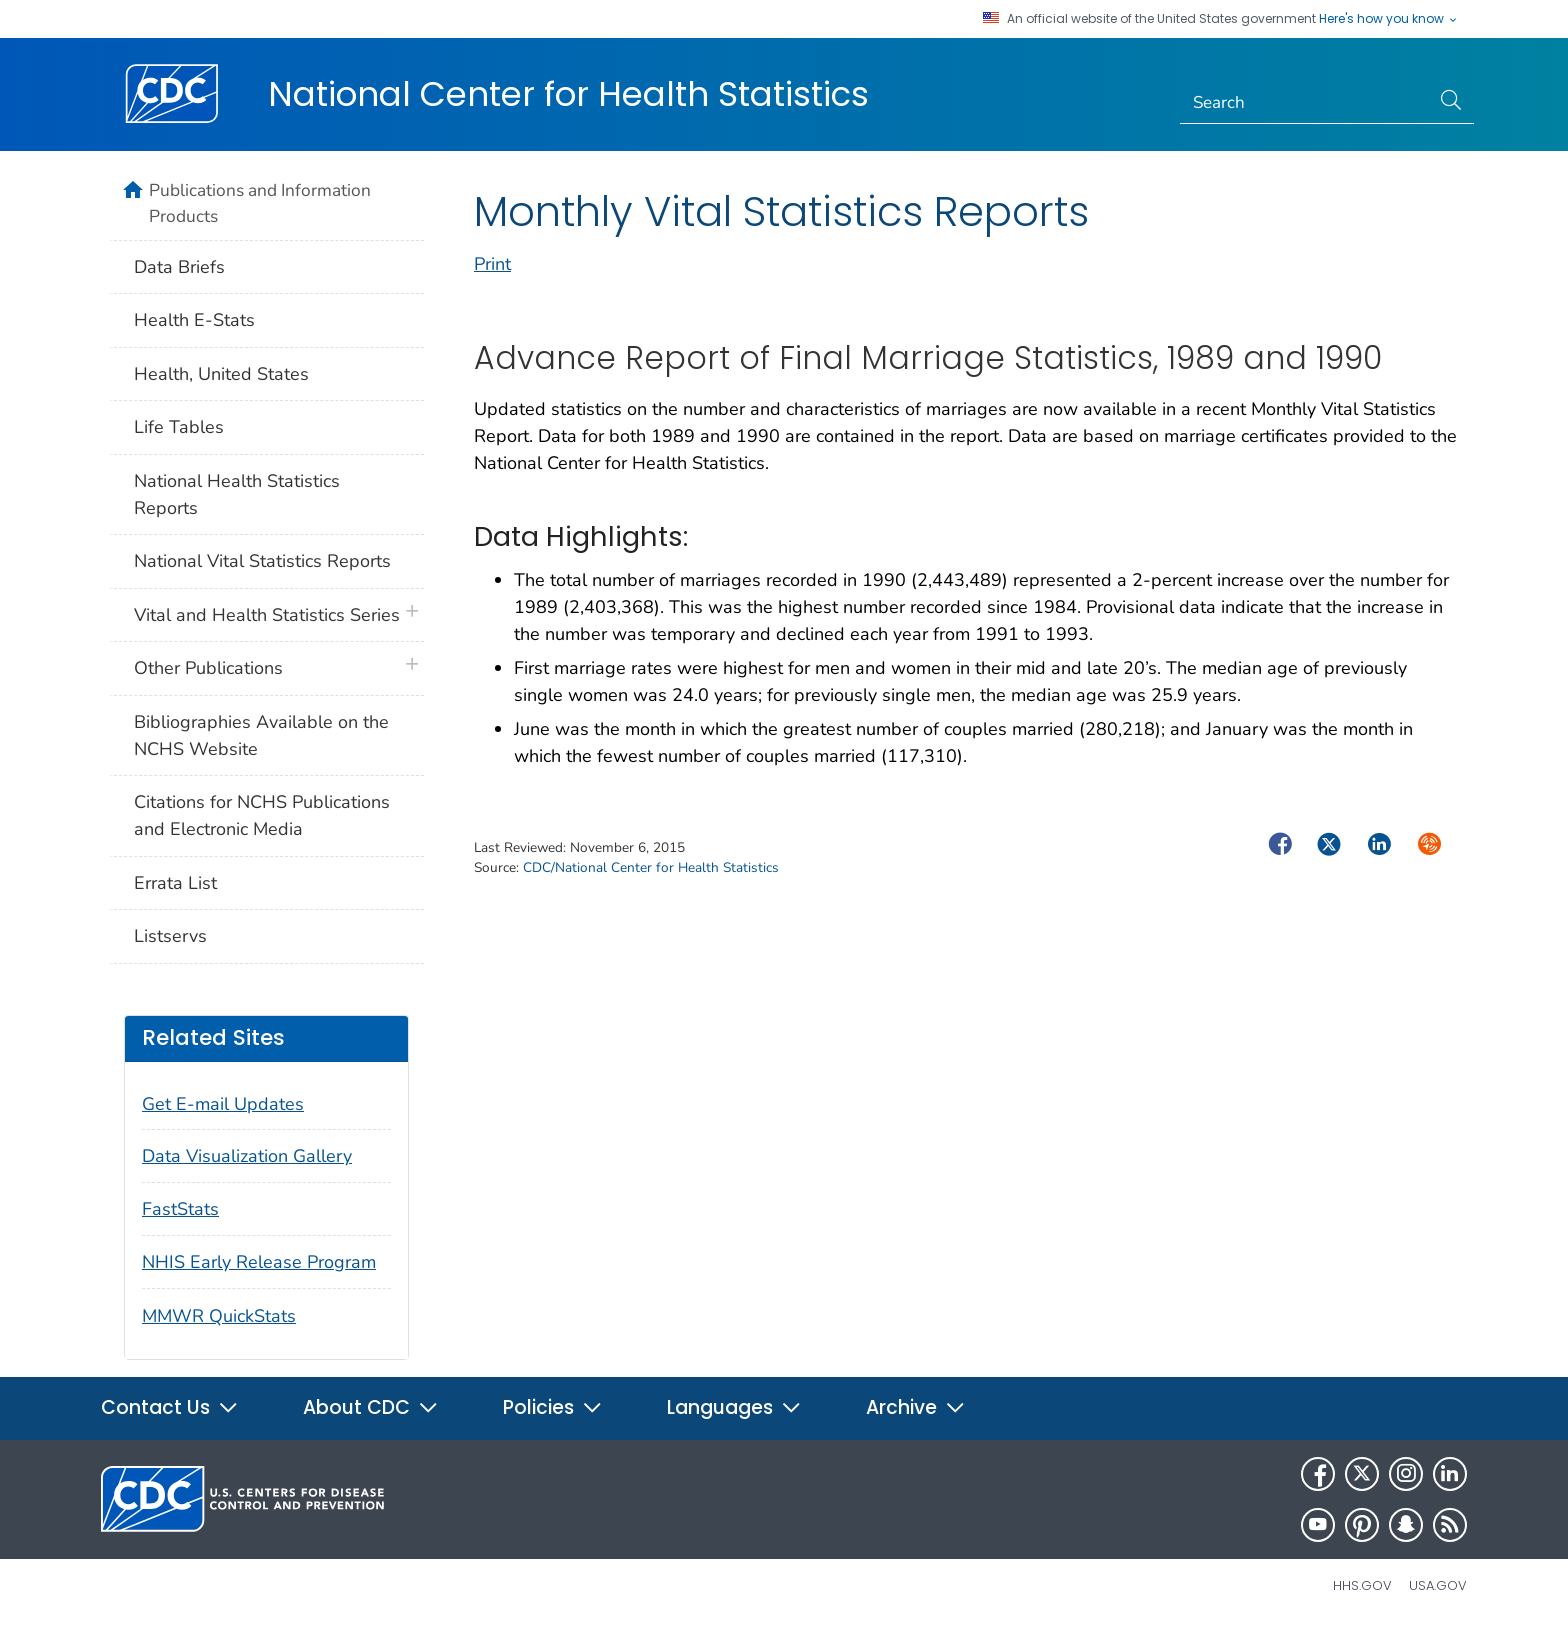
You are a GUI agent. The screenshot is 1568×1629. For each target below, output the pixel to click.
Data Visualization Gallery (247, 1156)
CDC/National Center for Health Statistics (651, 867)
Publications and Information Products (260, 203)
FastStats (180, 1209)
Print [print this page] (492, 264)
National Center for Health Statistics (568, 94)
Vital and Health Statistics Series (267, 615)
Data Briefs (179, 267)
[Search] (1305, 103)
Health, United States (221, 374)
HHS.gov (1362, 1585)
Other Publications (208, 668)
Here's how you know (1389, 19)
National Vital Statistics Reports (262, 561)
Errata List (175, 883)
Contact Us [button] (170, 1407)
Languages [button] (734, 1407)
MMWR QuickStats (219, 1316)
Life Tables (179, 427)
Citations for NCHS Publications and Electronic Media (262, 815)
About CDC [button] (371, 1407)
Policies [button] (553, 1407)
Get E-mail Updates (223, 1104)
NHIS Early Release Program (259, 1262)
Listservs (170, 936)
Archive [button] (916, 1407)
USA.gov (1438, 1585)
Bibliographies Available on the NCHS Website (261, 735)
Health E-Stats (194, 320)
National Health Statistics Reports (237, 494)
